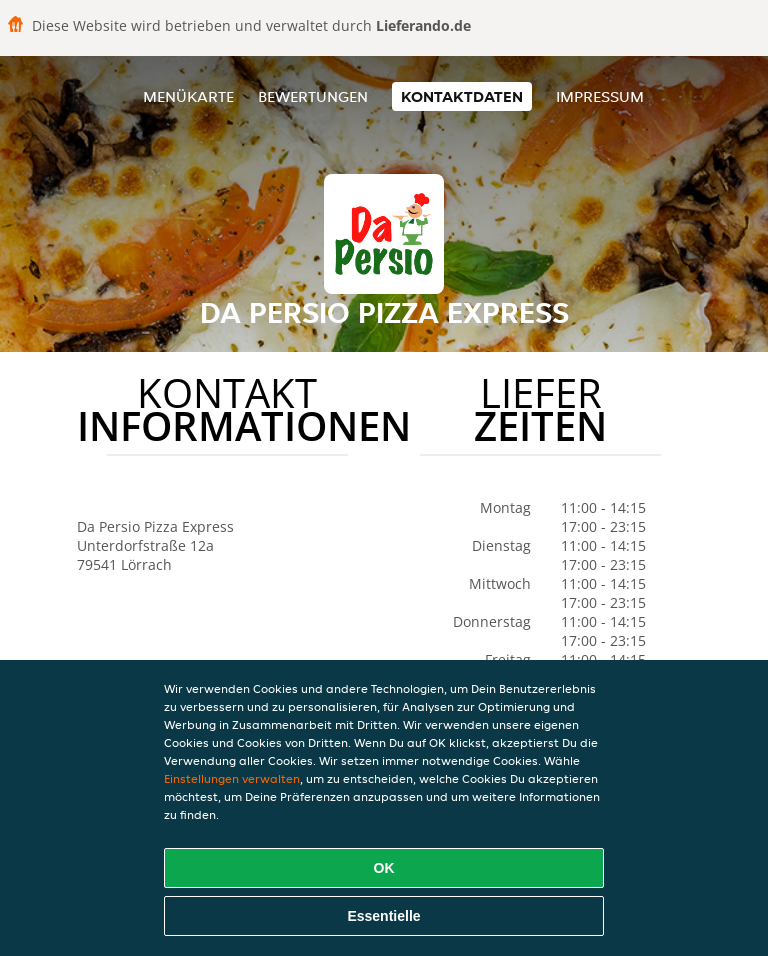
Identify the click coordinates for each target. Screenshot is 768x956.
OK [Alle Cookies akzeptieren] (384, 868)
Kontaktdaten (462, 96)
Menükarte (188, 96)
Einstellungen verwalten (232, 778)
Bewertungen (313, 96)
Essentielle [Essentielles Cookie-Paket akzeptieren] (383, 916)
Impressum (600, 96)
